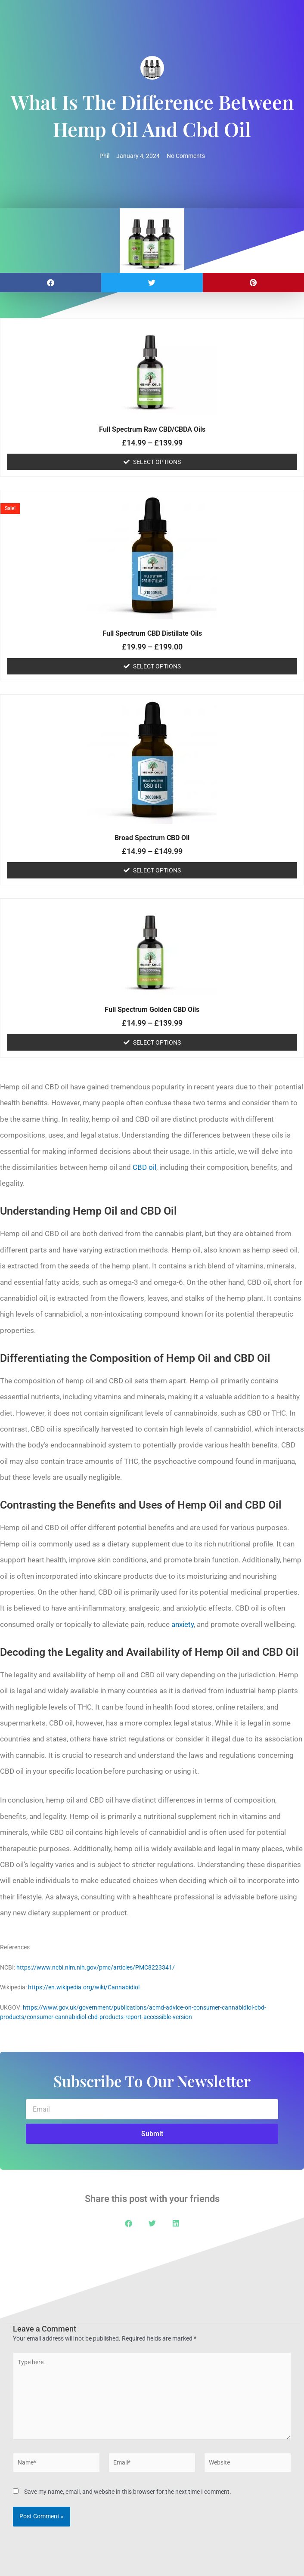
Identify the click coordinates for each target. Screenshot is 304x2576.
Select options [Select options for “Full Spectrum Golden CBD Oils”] (157, 1042)
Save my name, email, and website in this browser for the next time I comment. (127, 2491)
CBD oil (144, 1167)
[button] (50, 282)
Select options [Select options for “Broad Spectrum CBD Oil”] (157, 870)
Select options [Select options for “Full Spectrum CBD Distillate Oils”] (157, 666)
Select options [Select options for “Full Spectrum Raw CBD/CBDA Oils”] (157, 461)
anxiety (182, 1624)
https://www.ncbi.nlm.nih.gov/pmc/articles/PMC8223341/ (95, 1967)
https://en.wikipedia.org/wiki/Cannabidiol (84, 1987)
